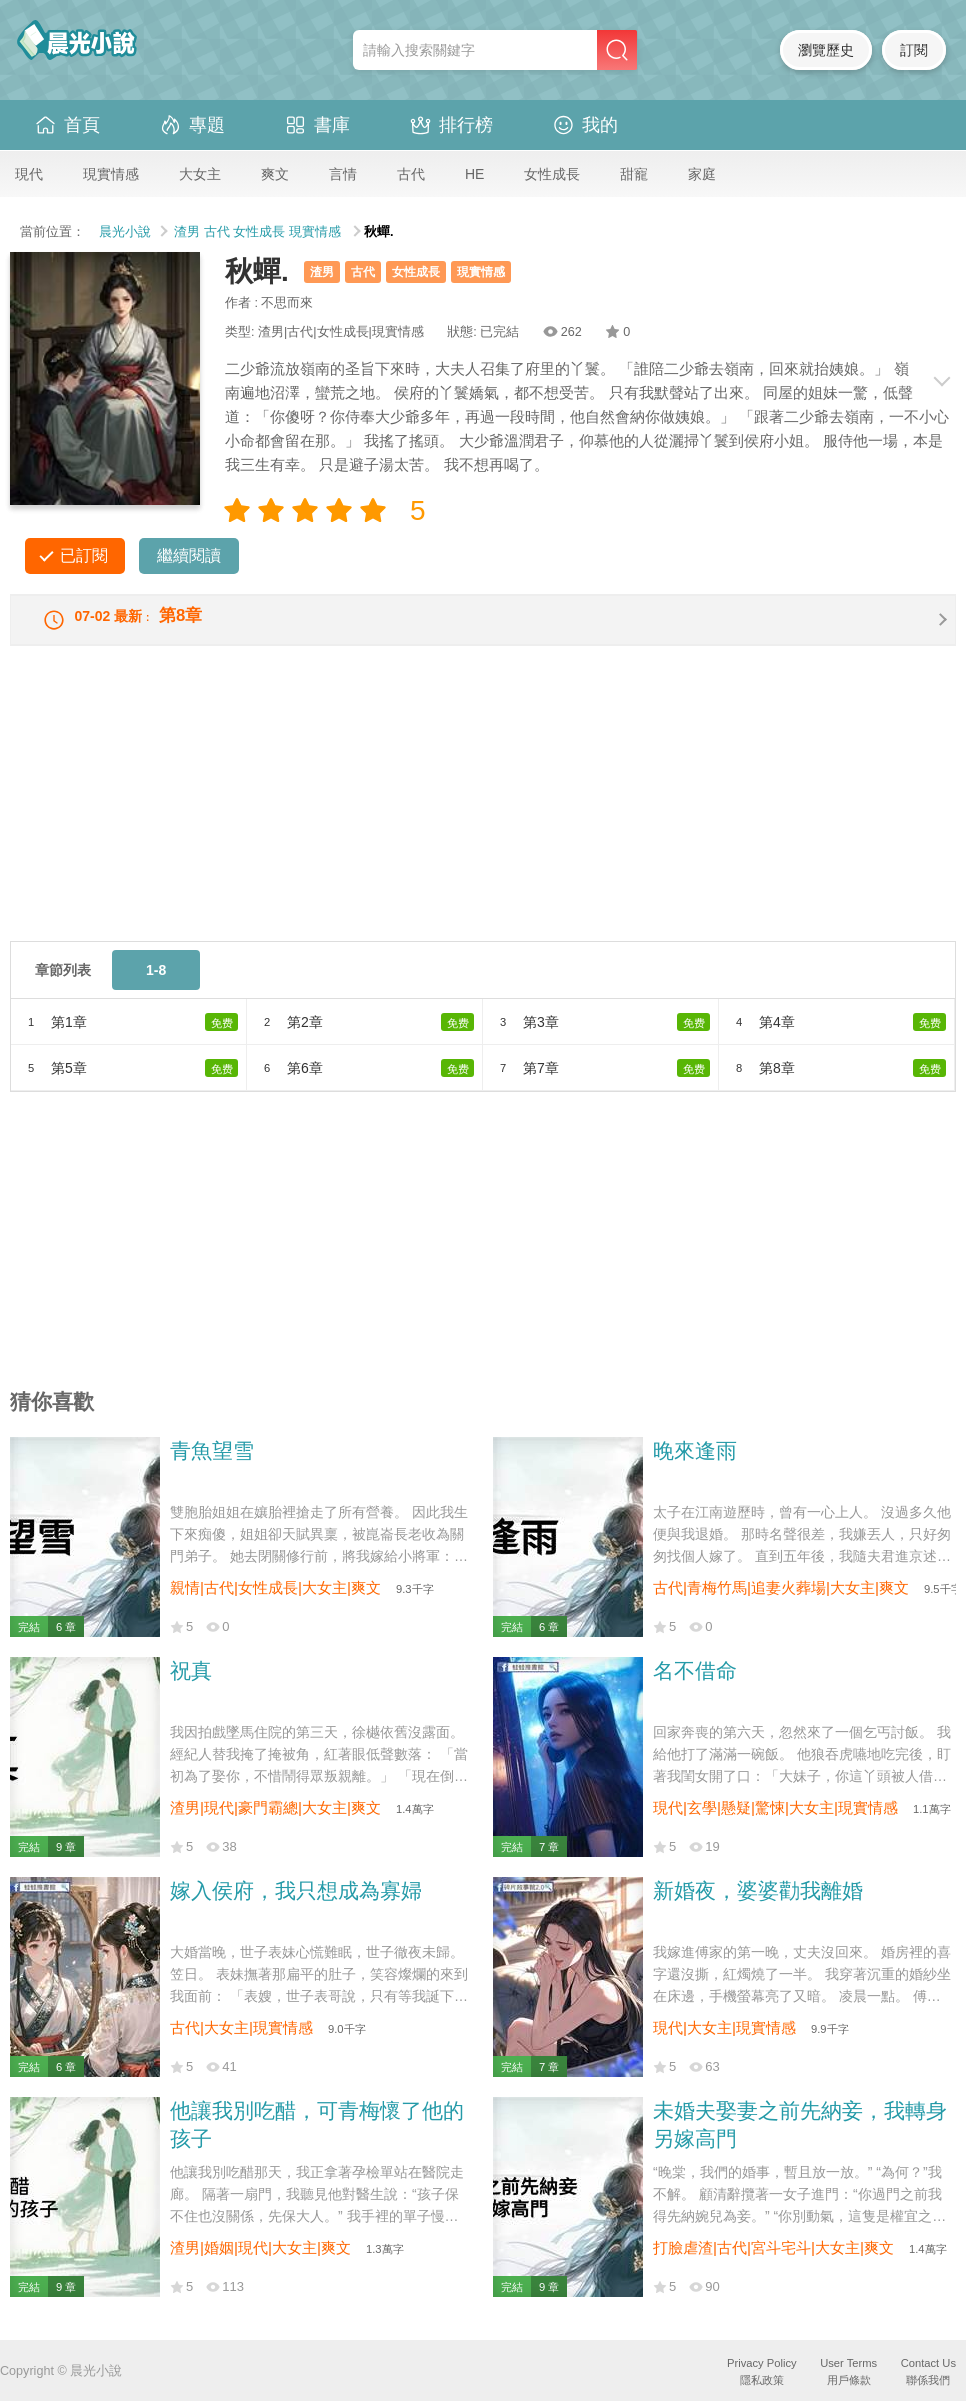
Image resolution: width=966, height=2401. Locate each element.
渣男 (187, 232)
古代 (411, 174)
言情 (343, 174)
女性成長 (552, 174)
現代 (29, 174)
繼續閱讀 (189, 555)
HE (474, 174)
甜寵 (634, 174)
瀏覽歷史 (826, 50)
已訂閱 (84, 555)
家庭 (702, 174)
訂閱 (914, 50)
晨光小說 (125, 232)
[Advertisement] (483, 815)
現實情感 (111, 174)
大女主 (200, 174)
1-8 (156, 984)
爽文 (275, 174)
